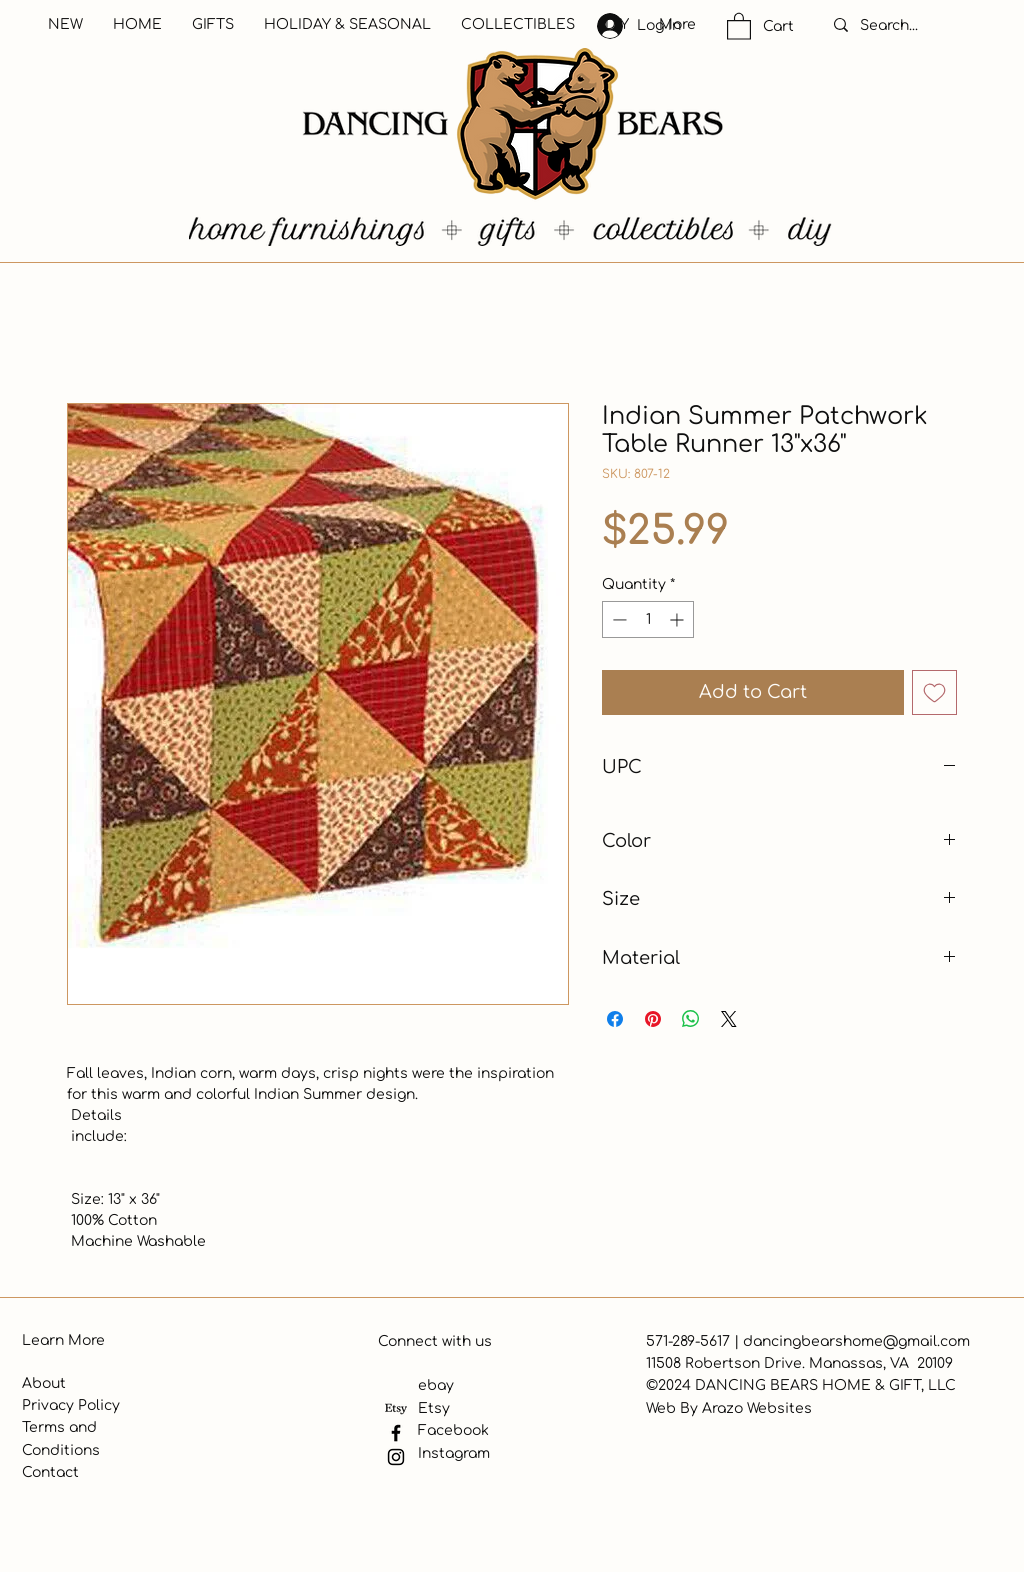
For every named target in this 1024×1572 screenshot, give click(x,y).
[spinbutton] (648, 619)
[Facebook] (396, 1433)
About (44, 1383)
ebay (436, 1385)
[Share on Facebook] (615, 1019)
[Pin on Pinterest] (653, 1019)
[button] (739, 25)
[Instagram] (396, 1457)
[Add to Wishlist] (934, 692)
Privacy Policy (71, 1405)
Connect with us (435, 1341)
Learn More (63, 1340)
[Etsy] (396, 1409)
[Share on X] (729, 1019)
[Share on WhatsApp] (691, 1019)
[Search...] (910, 26)
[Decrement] (617, 619)
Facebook (453, 1430)
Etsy (434, 1408)
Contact (50, 1472)
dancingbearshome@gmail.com (856, 1341)
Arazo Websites (757, 1408)
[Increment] (678, 619)
